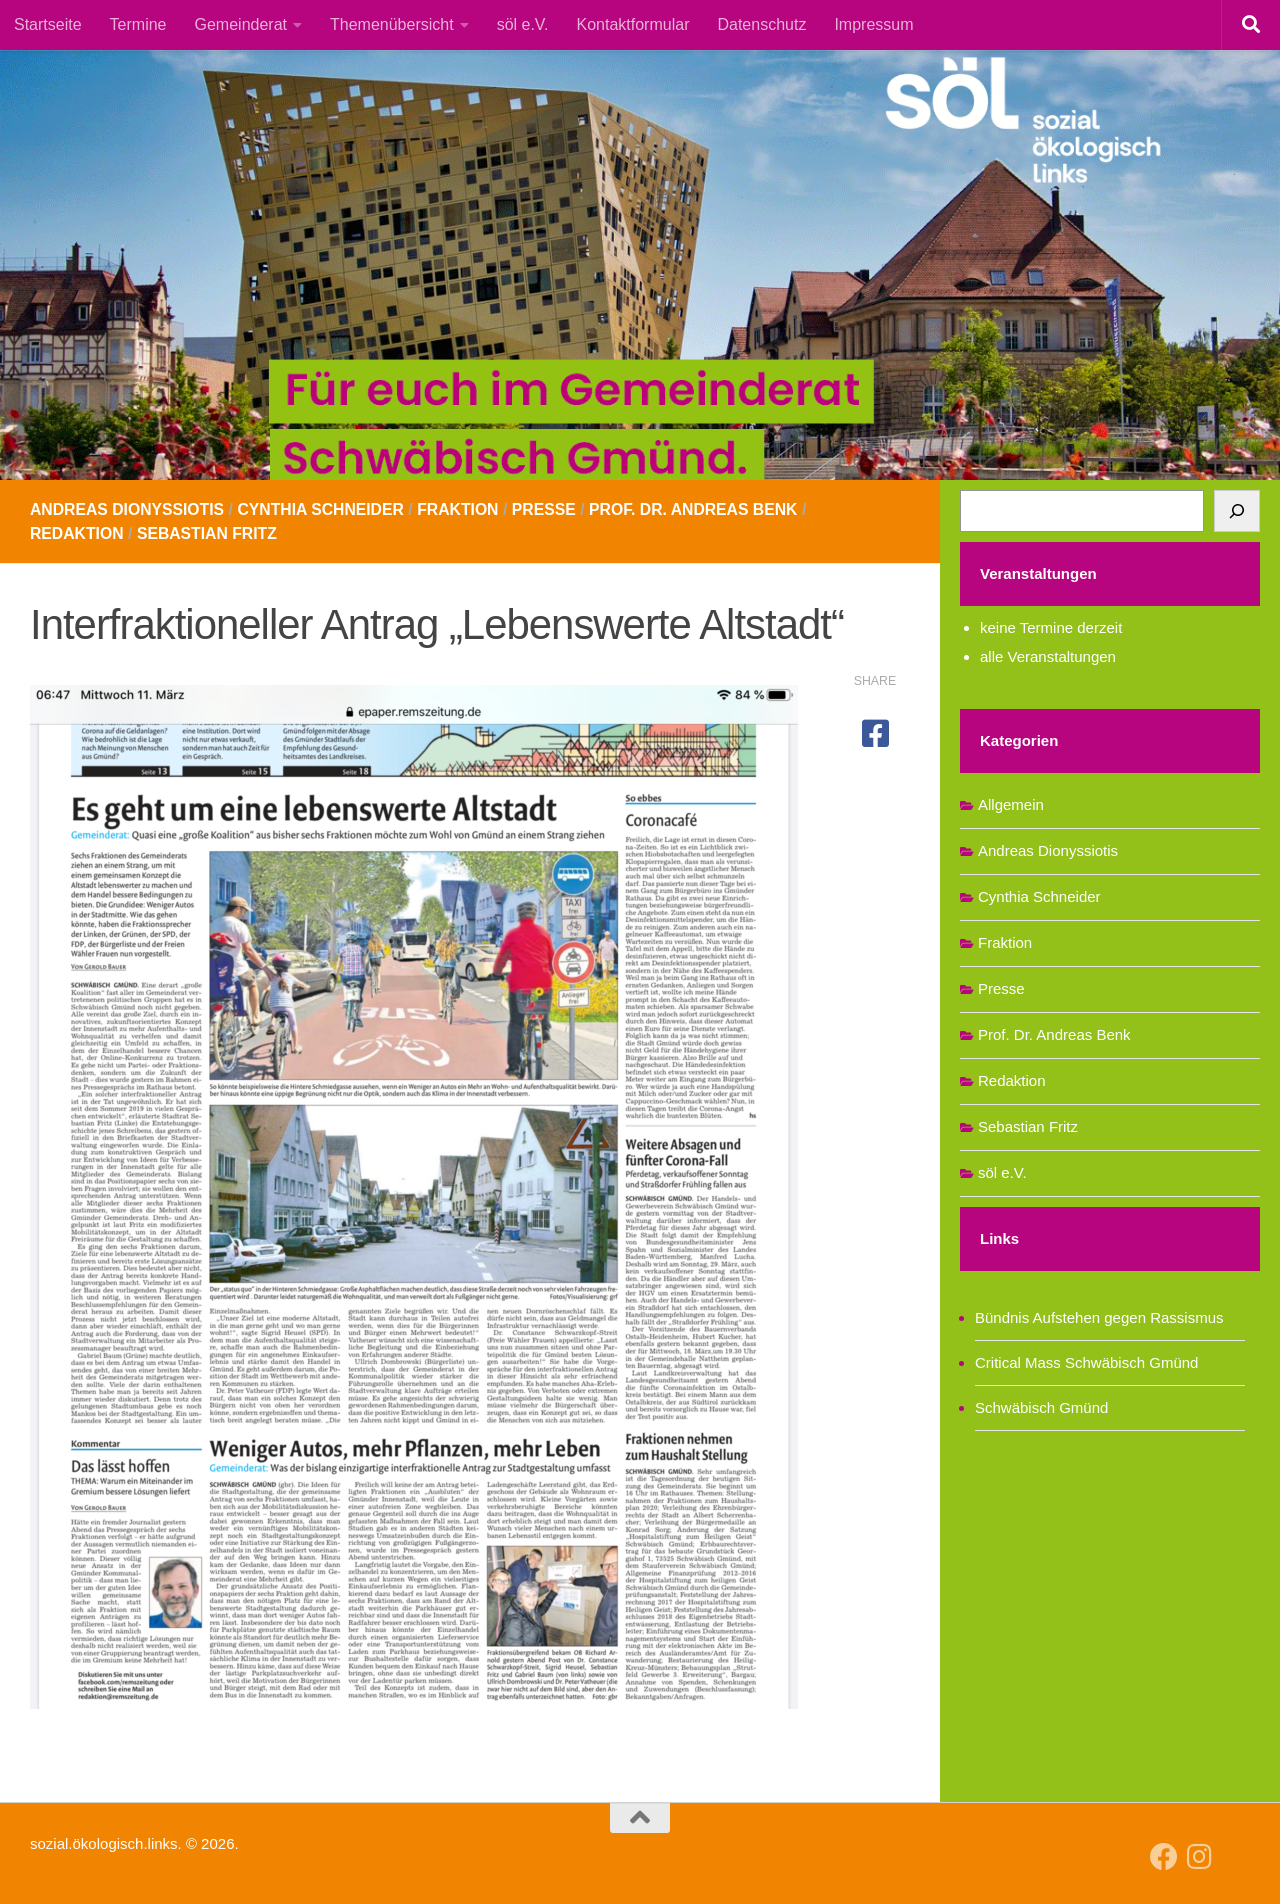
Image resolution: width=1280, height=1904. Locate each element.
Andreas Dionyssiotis (128, 509)
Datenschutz (761, 24)
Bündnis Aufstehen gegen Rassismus (1099, 1317)
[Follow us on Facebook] (1164, 1857)
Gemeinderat (241, 24)
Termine (138, 24)
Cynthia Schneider (325, 509)
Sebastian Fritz (209, 533)
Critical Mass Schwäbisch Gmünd (1086, 1362)
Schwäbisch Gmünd (1041, 1407)
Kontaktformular (633, 24)
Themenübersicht (392, 24)
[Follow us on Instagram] (1200, 1857)
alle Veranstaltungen (1048, 656)
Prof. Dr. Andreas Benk (704, 509)
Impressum (873, 24)
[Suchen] (1237, 511)
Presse (551, 509)
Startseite (48, 24)
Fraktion (464, 509)
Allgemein (1011, 804)
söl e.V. (523, 24)
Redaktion (77, 533)
